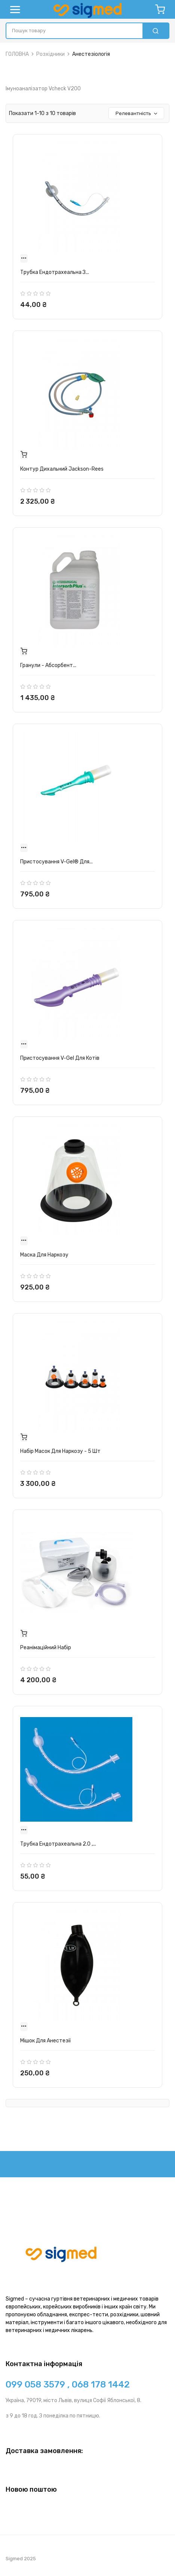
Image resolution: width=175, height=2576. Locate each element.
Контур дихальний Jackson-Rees (62, 469)
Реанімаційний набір (45, 1647)
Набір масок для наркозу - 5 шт (60, 1451)
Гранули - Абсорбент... (48, 665)
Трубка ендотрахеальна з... (54, 272)
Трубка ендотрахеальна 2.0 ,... (58, 1844)
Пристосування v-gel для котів (59, 1058)
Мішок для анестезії (45, 2040)
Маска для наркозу (44, 1255)
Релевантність (137, 113)
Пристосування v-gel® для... (56, 862)
